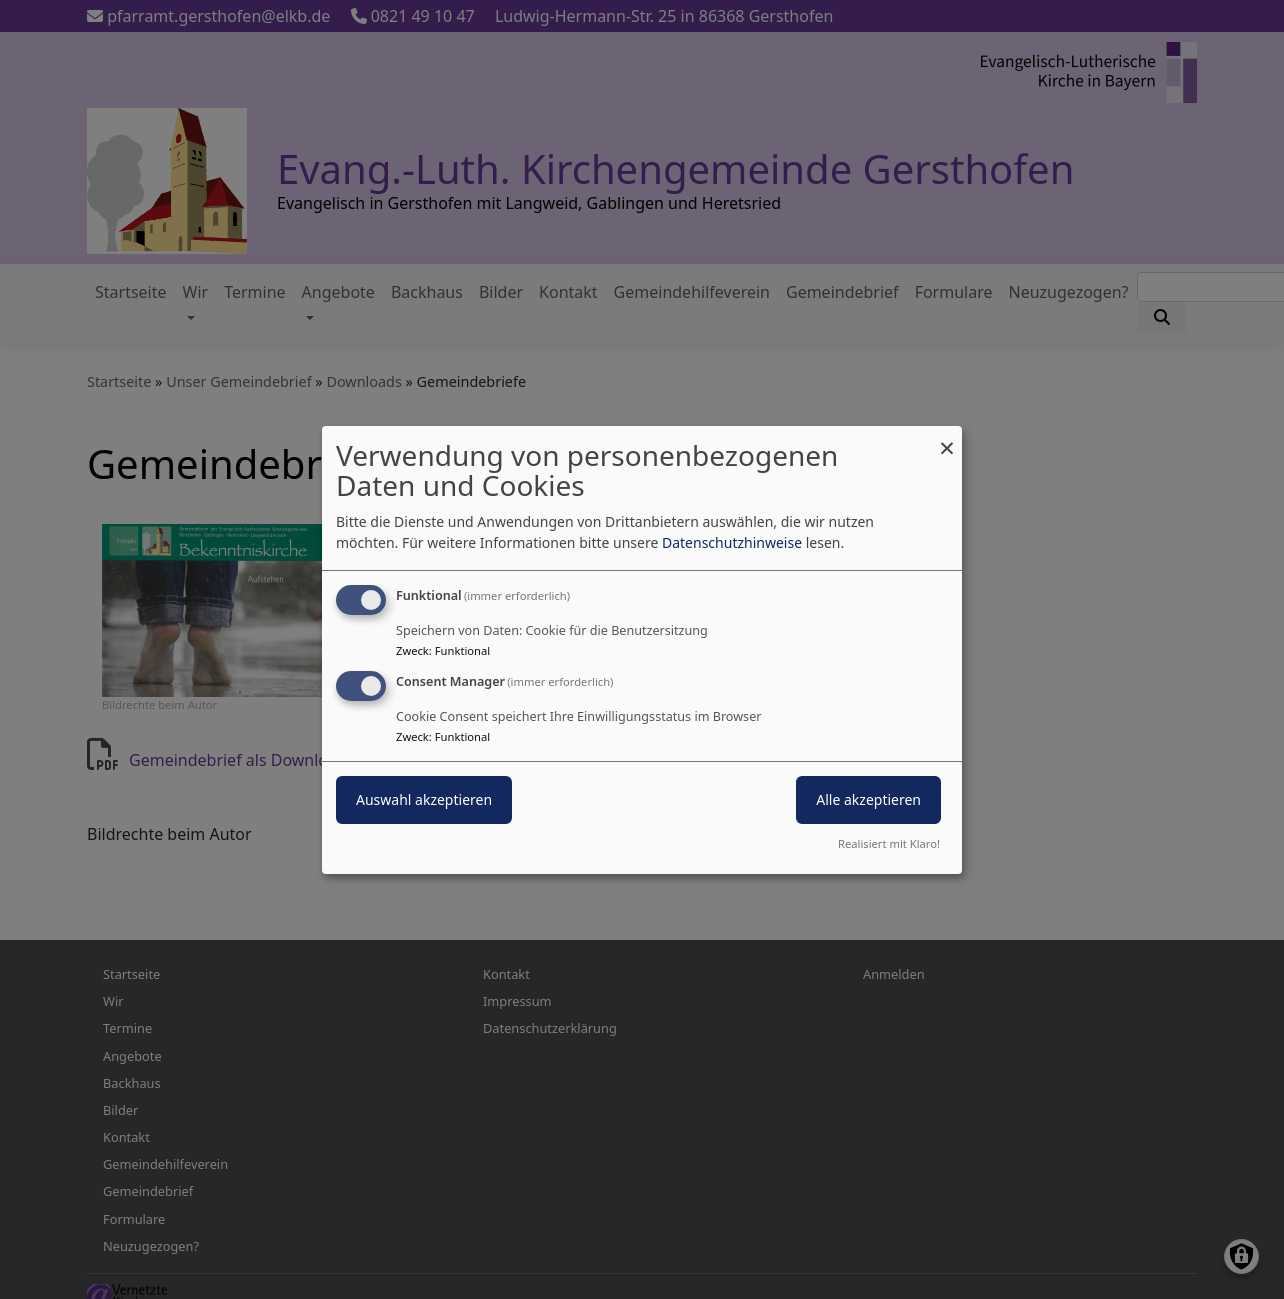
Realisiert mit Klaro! (889, 843)
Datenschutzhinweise (732, 542)
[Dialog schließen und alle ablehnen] (947, 437)
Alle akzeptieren (868, 799)
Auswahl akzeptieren (424, 799)
